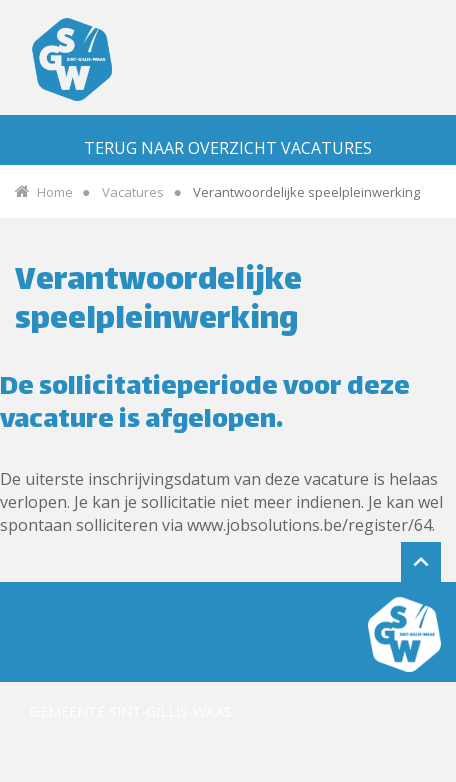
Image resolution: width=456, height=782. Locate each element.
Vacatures (133, 192)
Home (55, 192)
